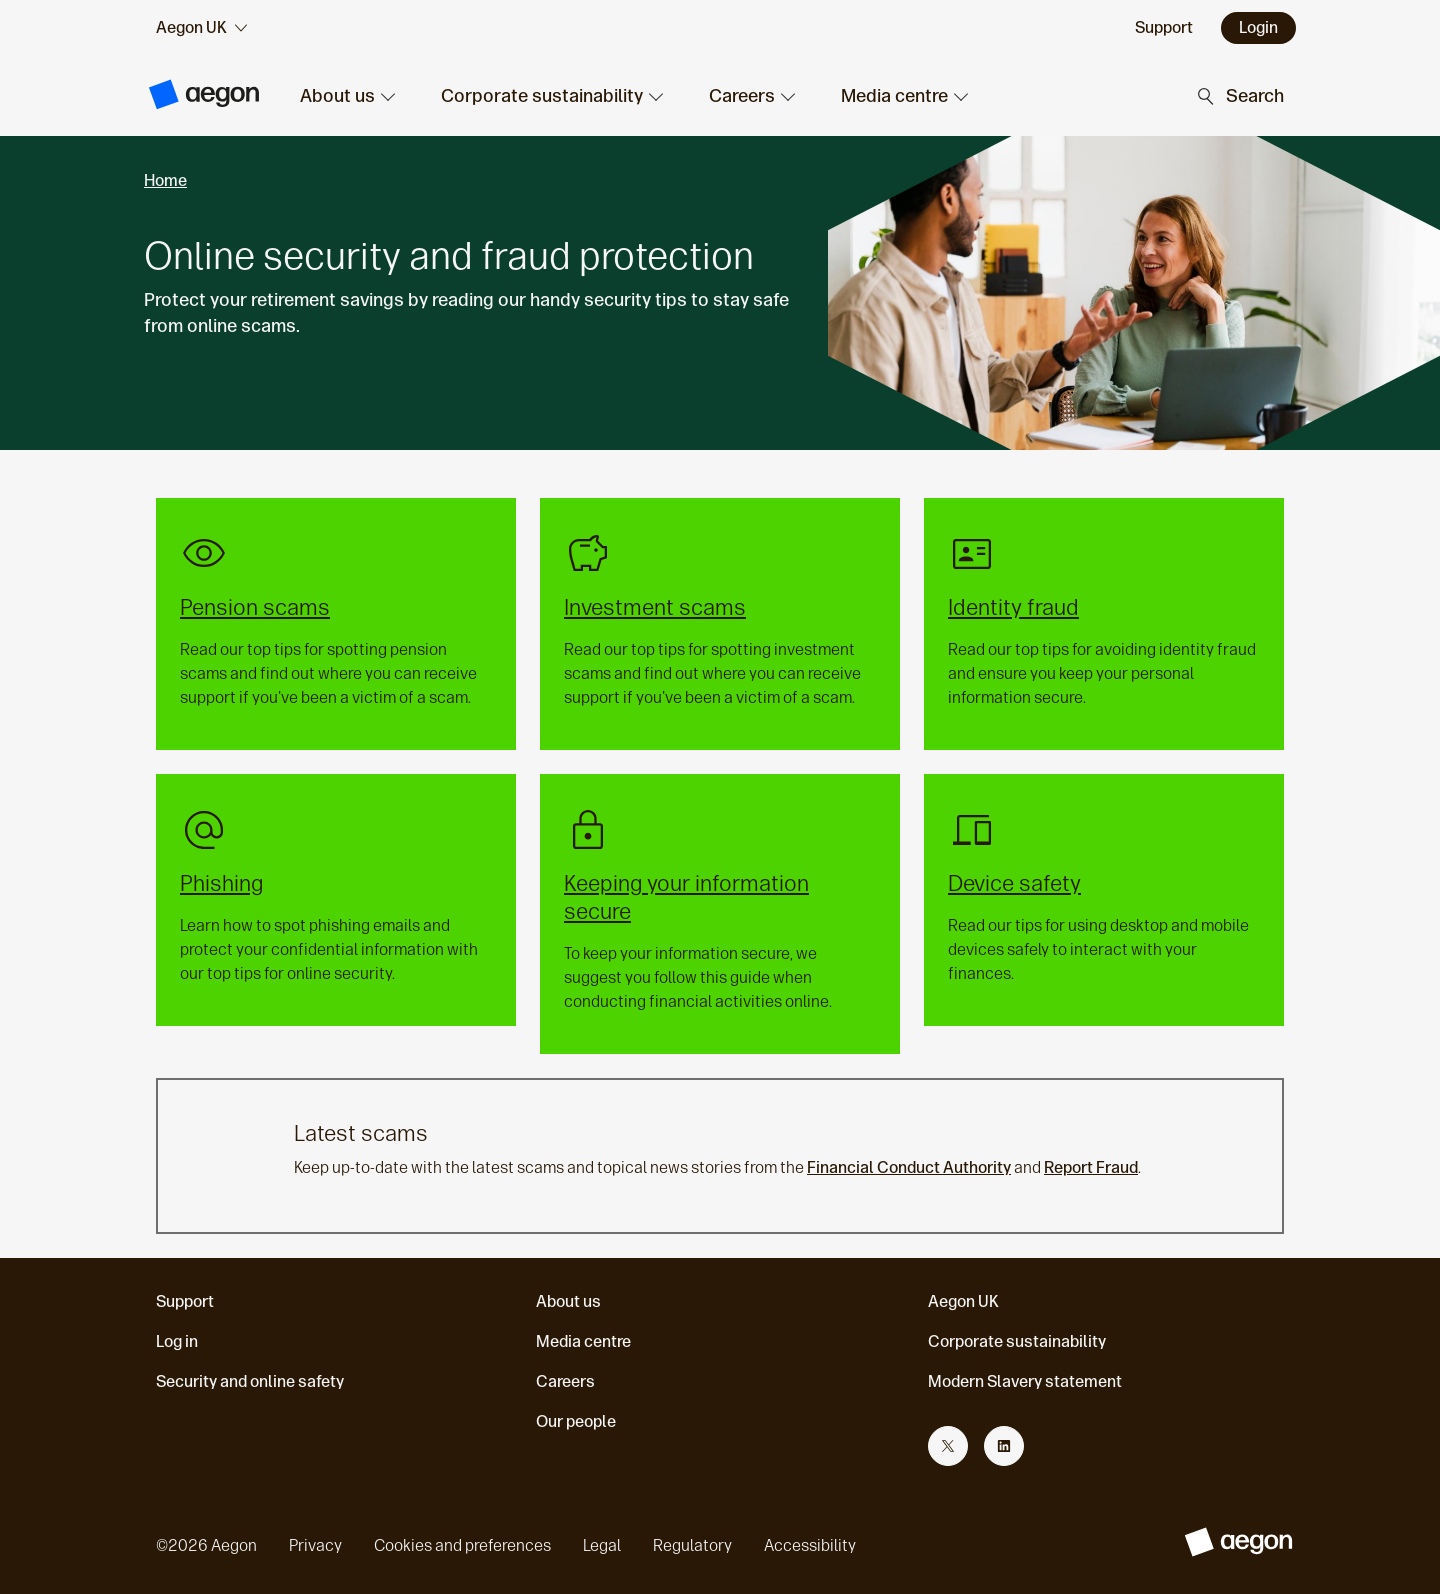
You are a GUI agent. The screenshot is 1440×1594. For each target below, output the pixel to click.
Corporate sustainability (1017, 1341)
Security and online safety (250, 1381)
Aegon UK (963, 1301)
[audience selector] (201, 28)
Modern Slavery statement (1025, 1381)
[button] (346, 96)
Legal (602, 1545)
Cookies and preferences (462, 1545)
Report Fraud (1091, 1167)
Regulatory (692, 1545)
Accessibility (810, 1545)
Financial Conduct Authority (909, 1167)
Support (185, 1301)
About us (568, 1301)
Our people (576, 1421)
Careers (565, 1381)
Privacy (315, 1545)
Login (1258, 27)
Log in (177, 1341)
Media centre (583, 1341)
